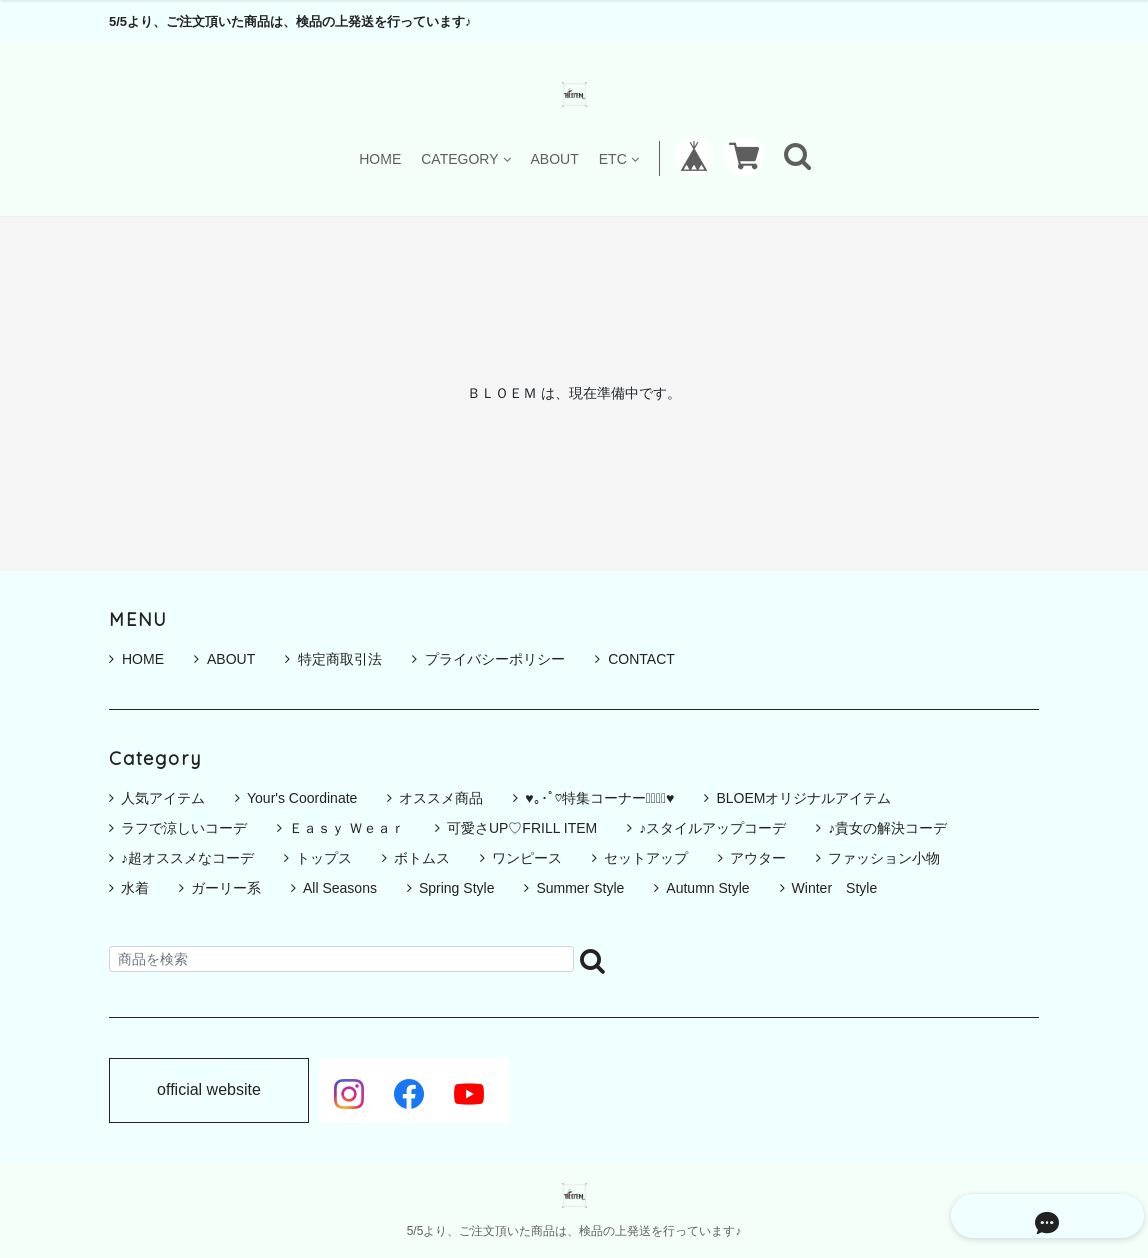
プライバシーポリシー (488, 659)
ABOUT (555, 158)
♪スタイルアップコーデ (712, 828)
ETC (619, 158)
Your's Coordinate (302, 798)
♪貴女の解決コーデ (887, 828)
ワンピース (527, 858)
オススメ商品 (441, 798)
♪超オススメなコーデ (187, 858)
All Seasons (340, 888)
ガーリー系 (226, 888)
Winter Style (835, 888)
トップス (324, 858)
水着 (135, 888)
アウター (758, 858)
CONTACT (635, 659)
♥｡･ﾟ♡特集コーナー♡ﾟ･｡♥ (599, 798)
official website (209, 1090)
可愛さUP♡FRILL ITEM (522, 828)
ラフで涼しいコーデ (184, 828)
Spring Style (456, 888)
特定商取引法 (333, 659)
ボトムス (422, 858)
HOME (380, 158)
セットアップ (646, 858)
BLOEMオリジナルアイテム (803, 798)
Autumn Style (707, 888)
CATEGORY (465, 158)
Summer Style (580, 888)
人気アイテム (163, 798)
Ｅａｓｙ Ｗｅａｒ (347, 828)
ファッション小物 (884, 858)
